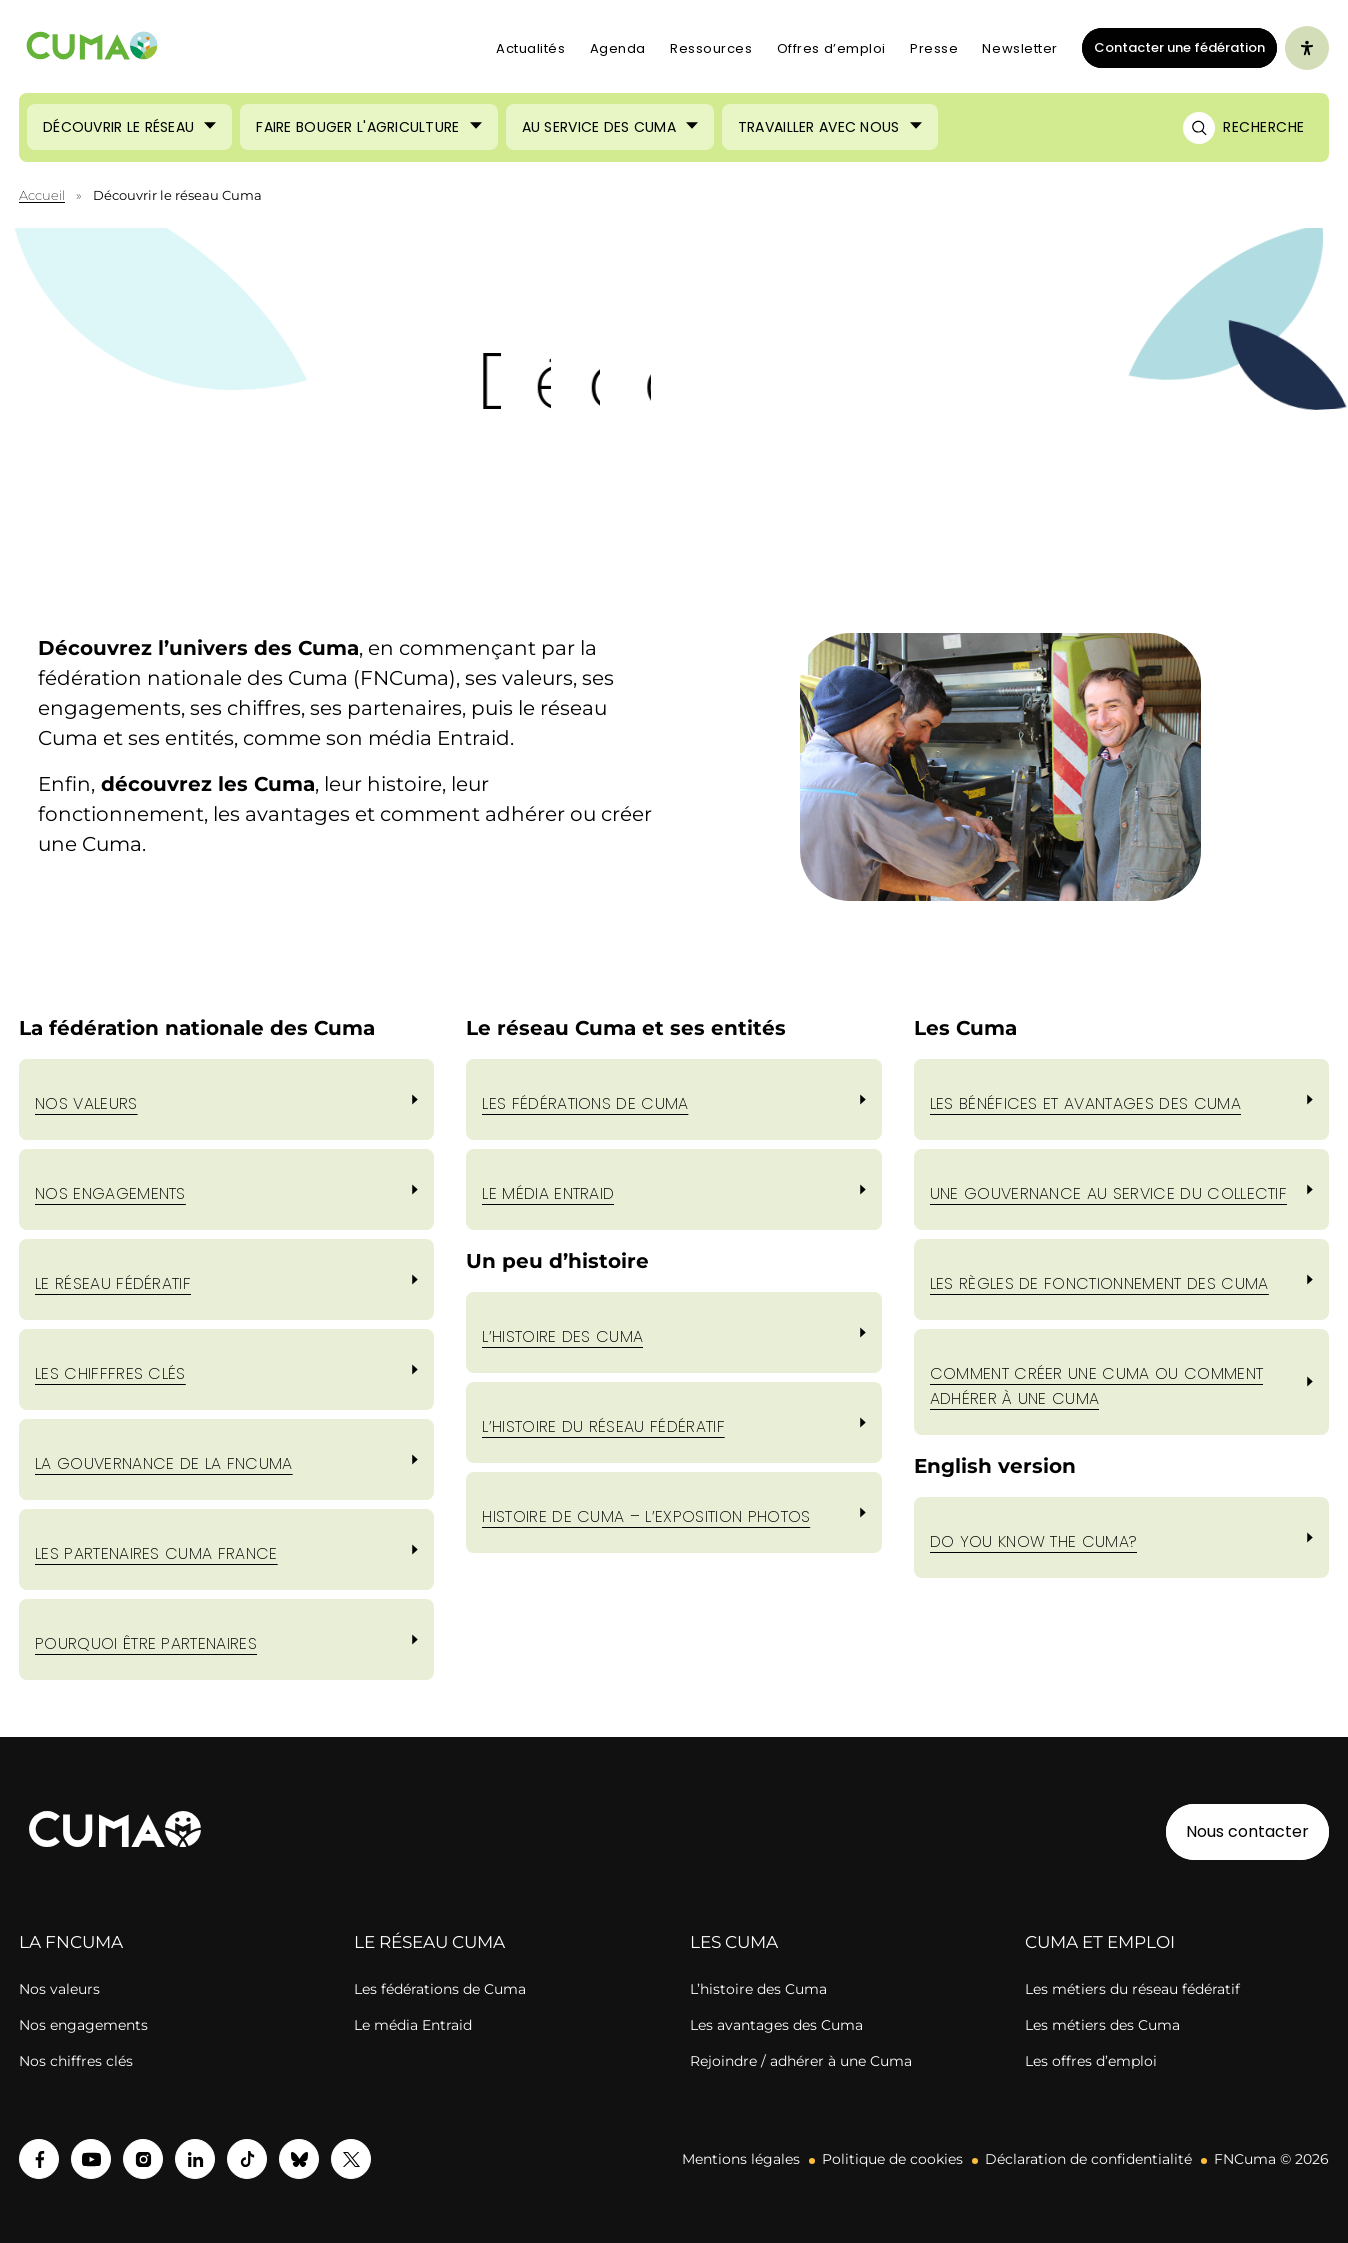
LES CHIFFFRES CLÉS (110, 1373)
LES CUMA (734, 1942)
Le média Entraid (413, 2025)
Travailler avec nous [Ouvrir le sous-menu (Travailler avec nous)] (819, 127)
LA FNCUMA (71, 1942)
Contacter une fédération (1173, 47)
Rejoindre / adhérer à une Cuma (801, 2061)
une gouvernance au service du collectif (1108, 1193)
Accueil (42, 195)
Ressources (711, 48)
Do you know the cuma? (1034, 1541)
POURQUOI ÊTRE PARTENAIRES (146, 1643)
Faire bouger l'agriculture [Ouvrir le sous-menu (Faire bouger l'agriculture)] (357, 127)
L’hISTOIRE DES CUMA (562, 1336)
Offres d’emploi (831, 48)
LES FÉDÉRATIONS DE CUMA (585, 1103)
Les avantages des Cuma (776, 2025)
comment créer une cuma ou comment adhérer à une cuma (1097, 1386)
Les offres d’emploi (1091, 2061)
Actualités (531, 48)
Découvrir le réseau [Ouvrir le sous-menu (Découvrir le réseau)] (118, 127)
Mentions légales (741, 2159)
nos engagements (110, 1193)
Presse (934, 48)
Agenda (618, 48)
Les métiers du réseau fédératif (1132, 1989)
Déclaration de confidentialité (1088, 2159)
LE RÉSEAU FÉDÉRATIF (113, 1283)
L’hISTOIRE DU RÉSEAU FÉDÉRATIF (603, 1426)
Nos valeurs (86, 1103)
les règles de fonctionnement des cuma (1099, 1283)
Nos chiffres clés (76, 2061)
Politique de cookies (892, 2159)
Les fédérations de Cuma (440, 1989)
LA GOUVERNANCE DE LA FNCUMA (164, 1463)
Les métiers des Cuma (1102, 2025)
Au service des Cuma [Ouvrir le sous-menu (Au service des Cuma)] (599, 127)
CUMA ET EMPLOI (1100, 1942)
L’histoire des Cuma (758, 1989)
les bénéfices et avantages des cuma (1085, 1103)
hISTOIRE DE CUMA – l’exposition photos (646, 1516)
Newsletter (1020, 48)
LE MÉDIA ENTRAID (548, 1193)
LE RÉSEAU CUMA (429, 1942)
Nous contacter (1247, 1831)
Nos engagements (83, 2025)
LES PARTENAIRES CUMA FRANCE (156, 1553)
